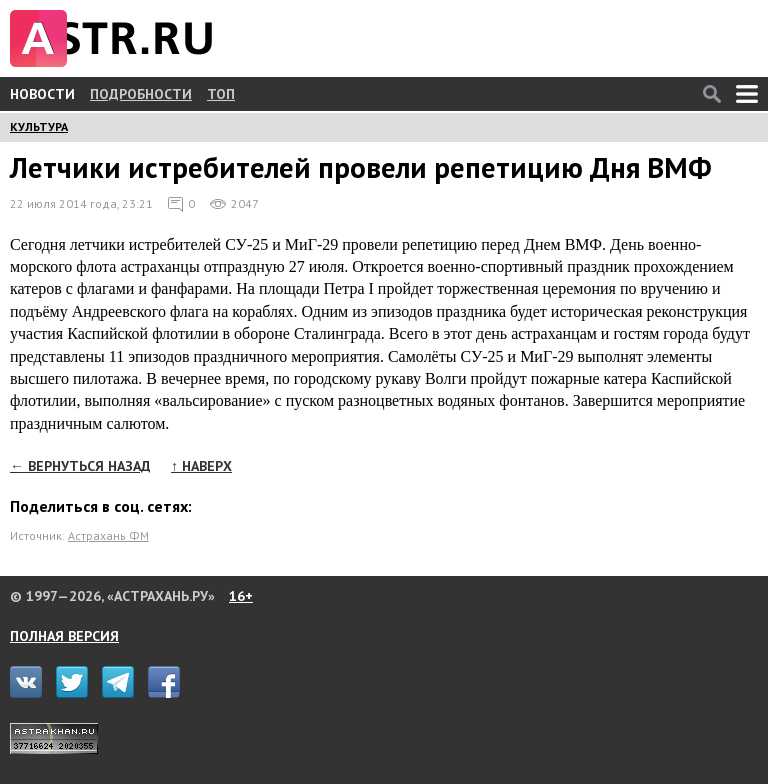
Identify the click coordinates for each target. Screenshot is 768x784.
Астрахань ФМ (108, 535)
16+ (241, 596)
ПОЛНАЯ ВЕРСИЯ (64, 636)
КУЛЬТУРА (39, 126)
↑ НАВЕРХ (201, 466)
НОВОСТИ (42, 94)
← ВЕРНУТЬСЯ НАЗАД (80, 466)
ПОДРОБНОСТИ (141, 94)
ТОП (221, 94)
